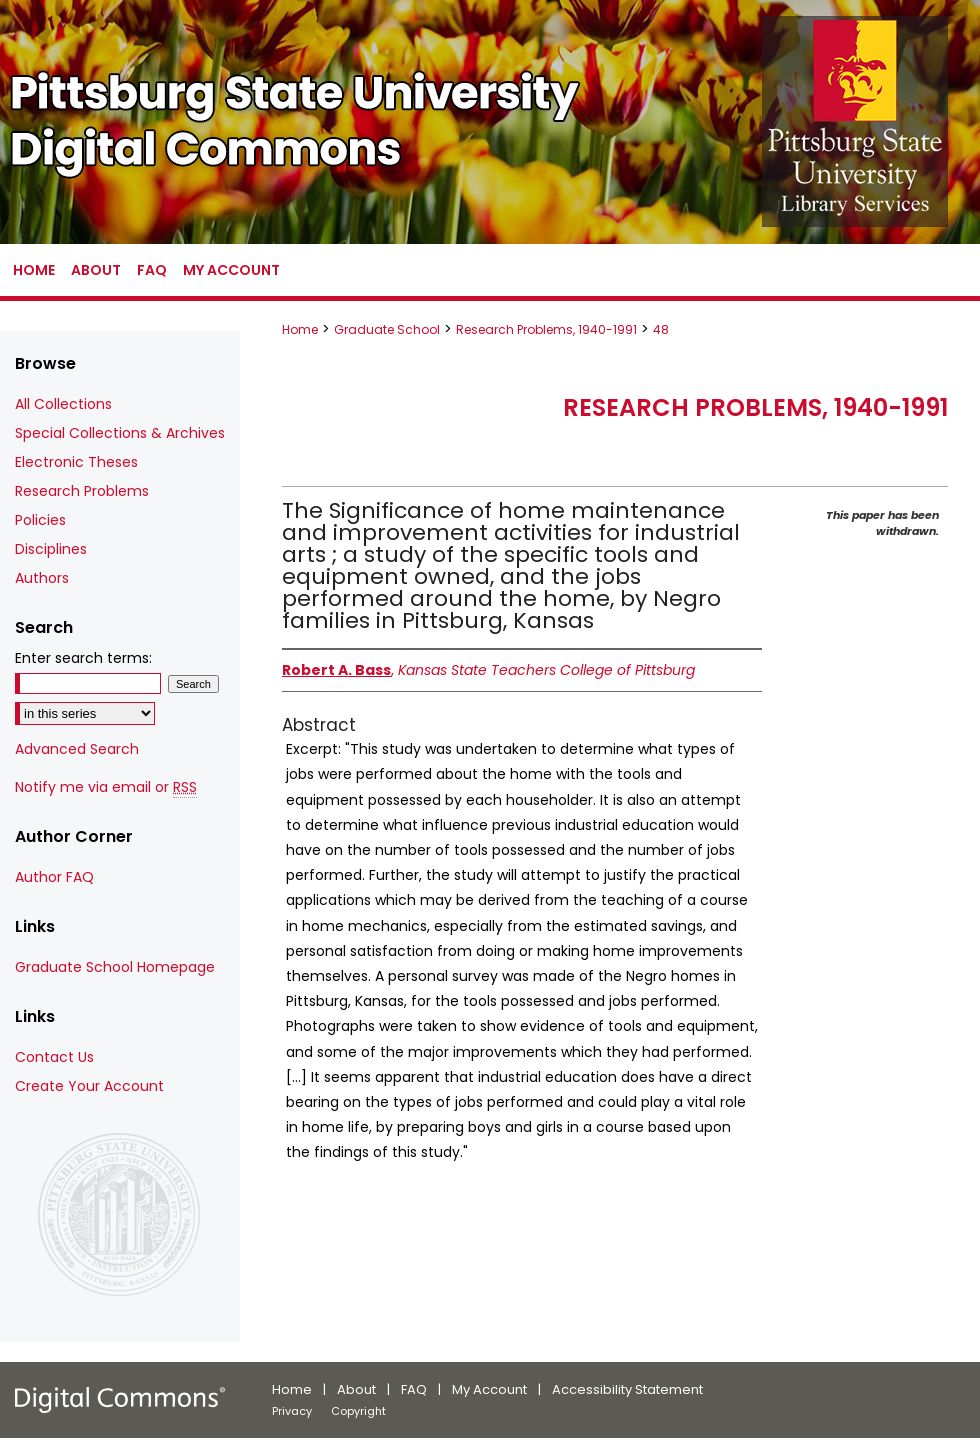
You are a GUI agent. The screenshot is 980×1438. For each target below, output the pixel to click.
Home (300, 329)
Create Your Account (89, 1086)
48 (661, 329)
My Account (489, 1389)
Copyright (358, 1411)
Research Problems (82, 491)
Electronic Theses (76, 462)
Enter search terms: (83, 658)
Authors (42, 578)
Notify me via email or (106, 787)
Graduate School (387, 329)
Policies (40, 520)
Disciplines (51, 549)
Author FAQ (54, 877)
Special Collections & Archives (120, 433)
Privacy (292, 1411)
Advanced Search (77, 749)
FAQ (414, 1389)
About (356, 1389)
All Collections (63, 404)
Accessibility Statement (627, 1389)
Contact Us (54, 1057)
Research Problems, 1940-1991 (546, 329)
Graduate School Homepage (115, 967)
